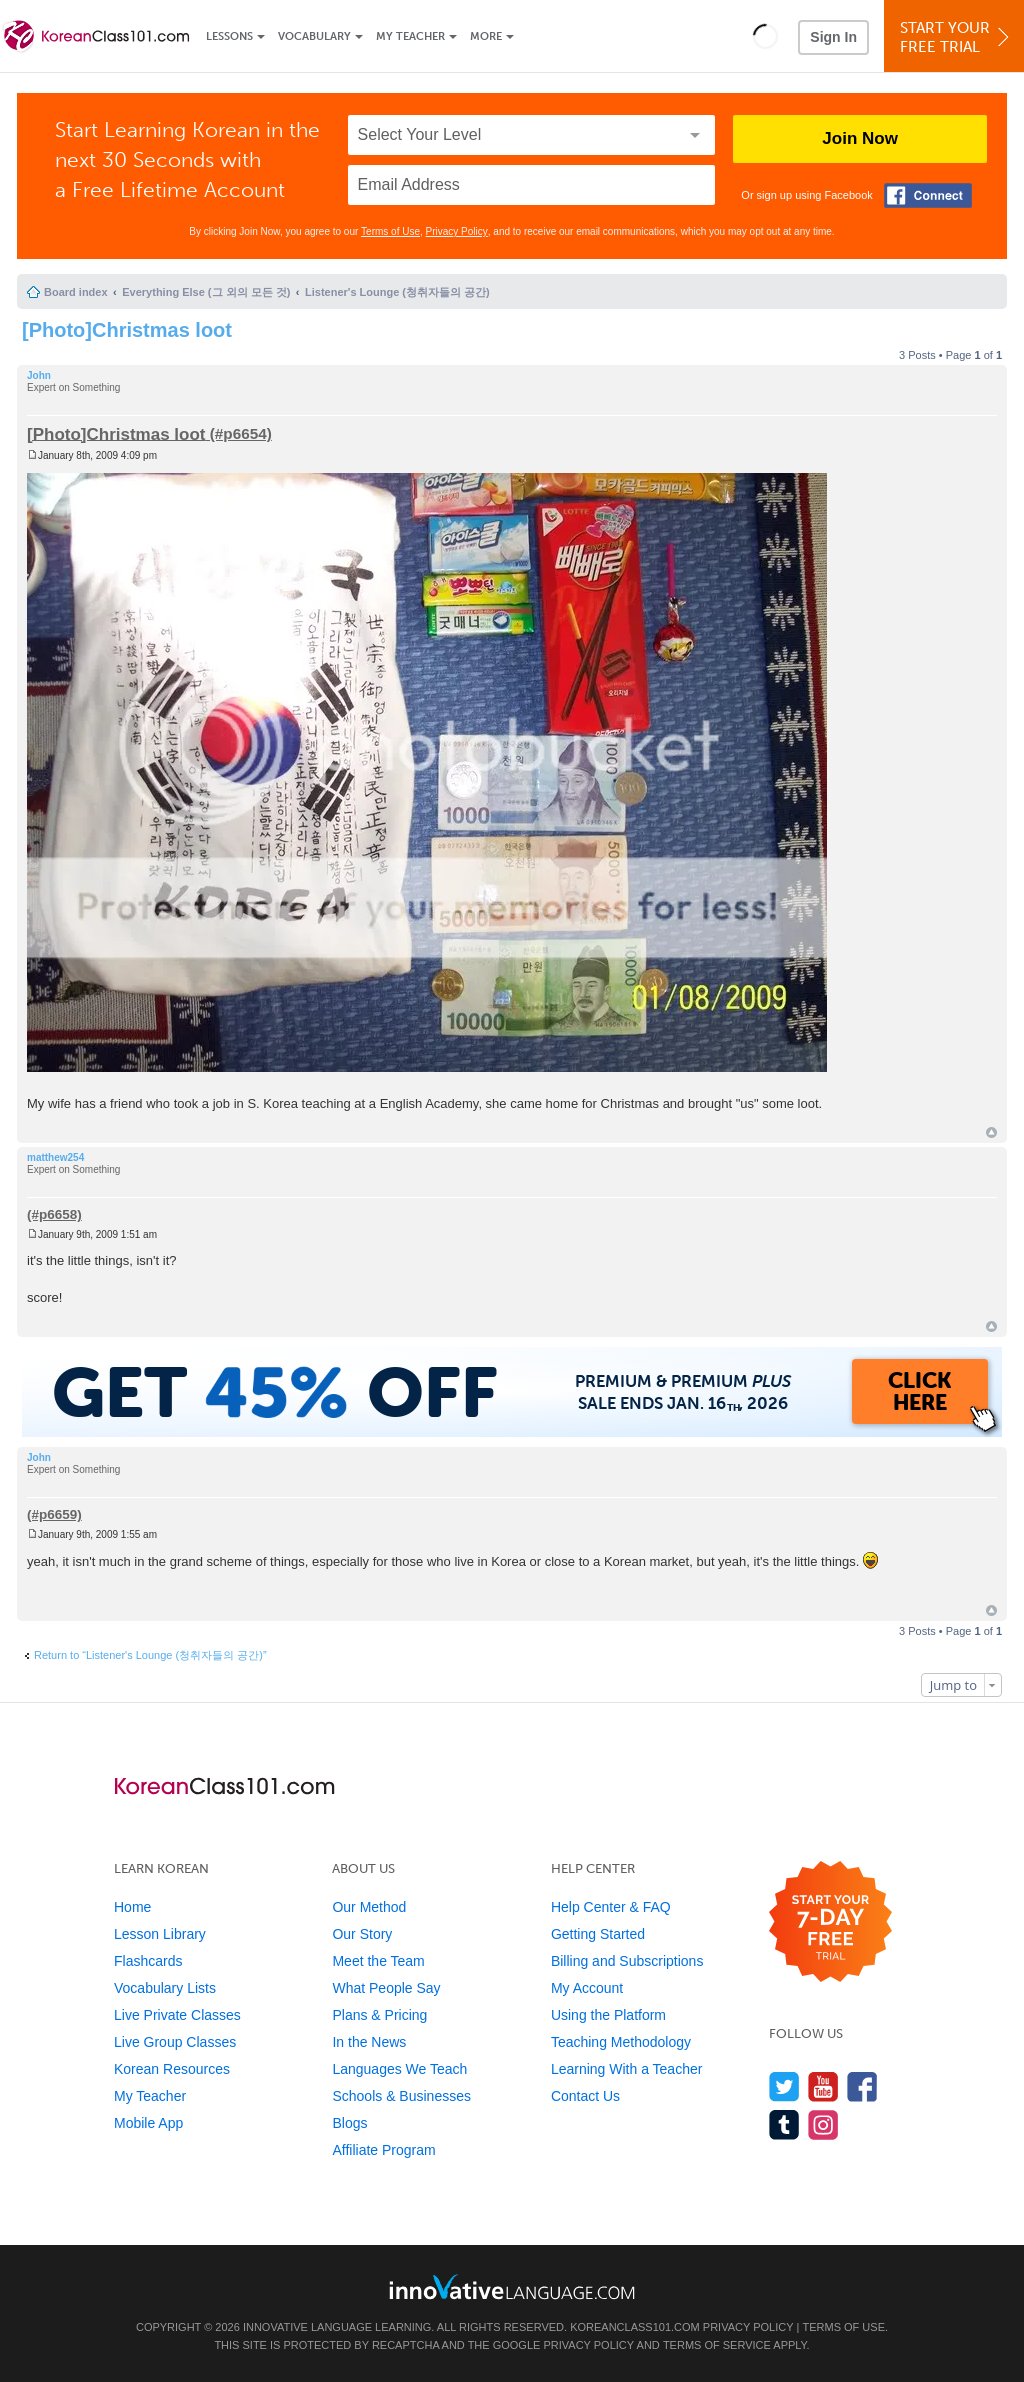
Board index (76, 292)
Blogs (349, 2123)
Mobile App (148, 2123)
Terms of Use (390, 231)
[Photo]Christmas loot (127, 330)
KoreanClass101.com (635, 2327)
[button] (765, 36)
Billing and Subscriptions (627, 1961)
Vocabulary (314, 36)
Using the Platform (608, 2015)
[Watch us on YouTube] (823, 2086)
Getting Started (598, 1934)
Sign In (833, 37)
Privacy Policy (457, 231)
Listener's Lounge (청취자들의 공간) (397, 292)
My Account (587, 1988)
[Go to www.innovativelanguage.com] (512, 2286)
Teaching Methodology (621, 2042)
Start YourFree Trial (957, 37)
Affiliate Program (383, 2150)
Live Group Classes (175, 2042)
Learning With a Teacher (627, 2069)
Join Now (860, 138)
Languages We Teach (399, 2069)
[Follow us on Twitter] (784, 2086)
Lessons (229, 36)
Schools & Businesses (401, 2096)
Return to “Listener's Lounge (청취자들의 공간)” (150, 1655)
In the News (369, 2042)
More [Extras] (486, 36)
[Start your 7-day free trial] (830, 1922)
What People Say (386, 1988)
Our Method (369, 1907)
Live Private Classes (177, 2015)
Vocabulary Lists (165, 1988)
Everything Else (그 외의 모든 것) (206, 292)
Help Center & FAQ (611, 1907)
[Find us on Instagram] (823, 2124)
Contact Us (585, 2096)
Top (991, 1132)
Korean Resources (172, 2069)
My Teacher (410, 36)
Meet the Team (378, 1961)
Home (132, 1907)
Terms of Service (717, 2345)
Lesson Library (160, 1934)
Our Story (362, 1934)
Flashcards (148, 1961)
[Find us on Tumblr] (784, 2124)
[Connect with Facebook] (928, 195)
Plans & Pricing (379, 2015)
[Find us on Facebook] (862, 2086)
